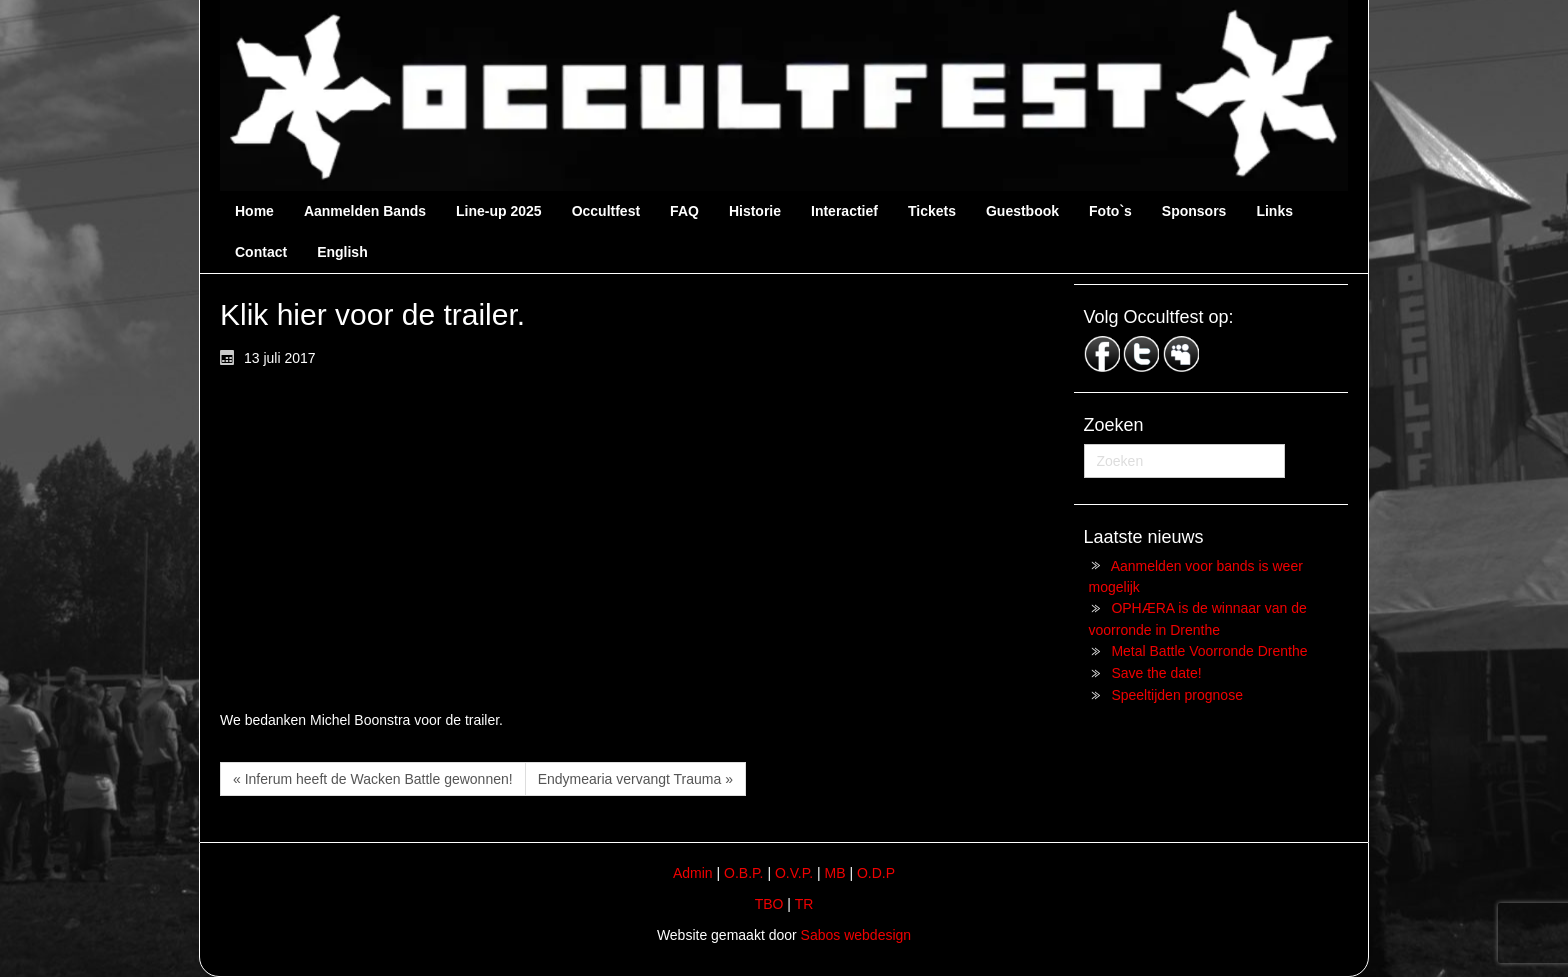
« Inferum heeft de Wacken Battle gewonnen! (373, 779)
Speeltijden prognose (1177, 695)
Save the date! (1156, 673)
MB (835, 873)
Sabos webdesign (856, 935)
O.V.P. (794, 873)
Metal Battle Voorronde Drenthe (1209, 651)
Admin (693, 873)
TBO (769, 904)
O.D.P (876, 873)
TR (804, 904)
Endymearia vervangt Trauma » (635, 779)
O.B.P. (743, 873)
